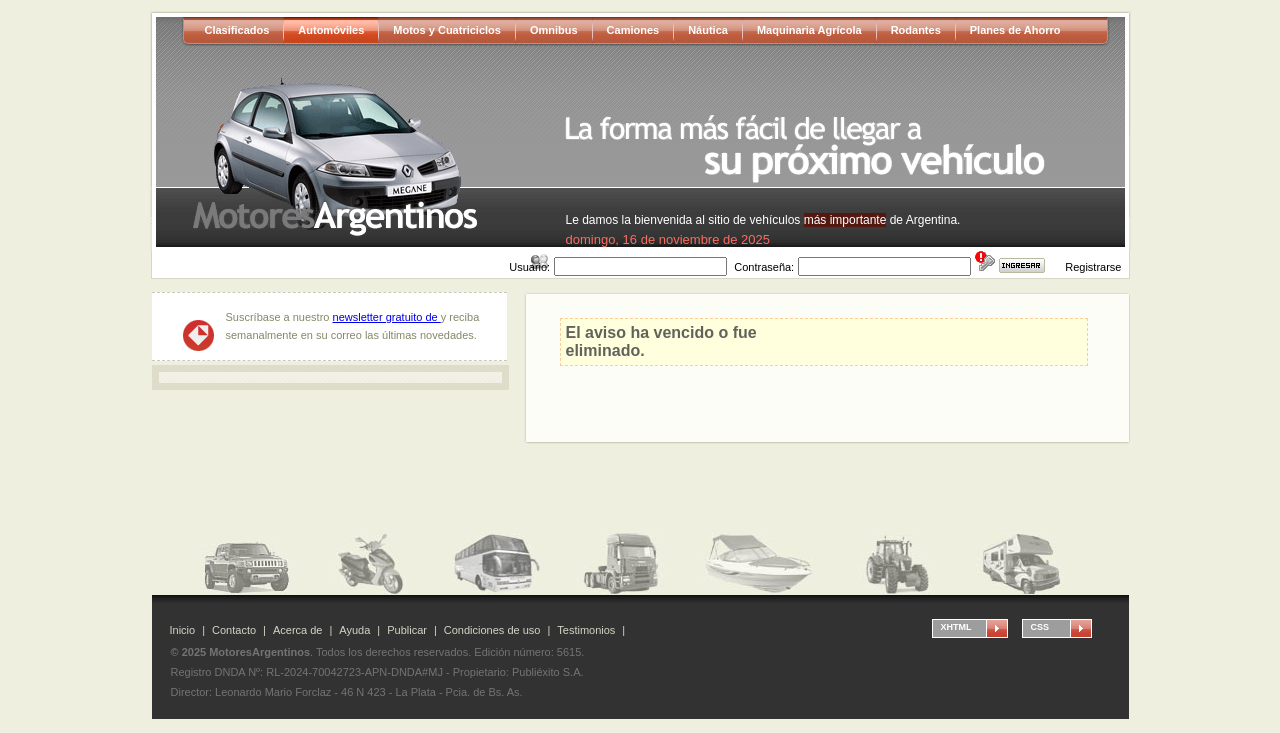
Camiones (633, 30)
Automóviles (331, 30)
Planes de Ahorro (1015, 30)
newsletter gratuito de (387, 317)
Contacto (234, 630)
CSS (1040, 627)
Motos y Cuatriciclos (447, 30)
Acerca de (298, 630)
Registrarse (1093, 267)
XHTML (956, 627)
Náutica (708, 30)
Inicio (183, 630)
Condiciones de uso (492, 630)
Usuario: (529, 267)
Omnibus (554, 30)
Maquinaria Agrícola (809, 30)
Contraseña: (764, 267)
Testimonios (586, 630)
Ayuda (354, 630)
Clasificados (237, 30)
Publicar (407, 630)
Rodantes (916, 30)
